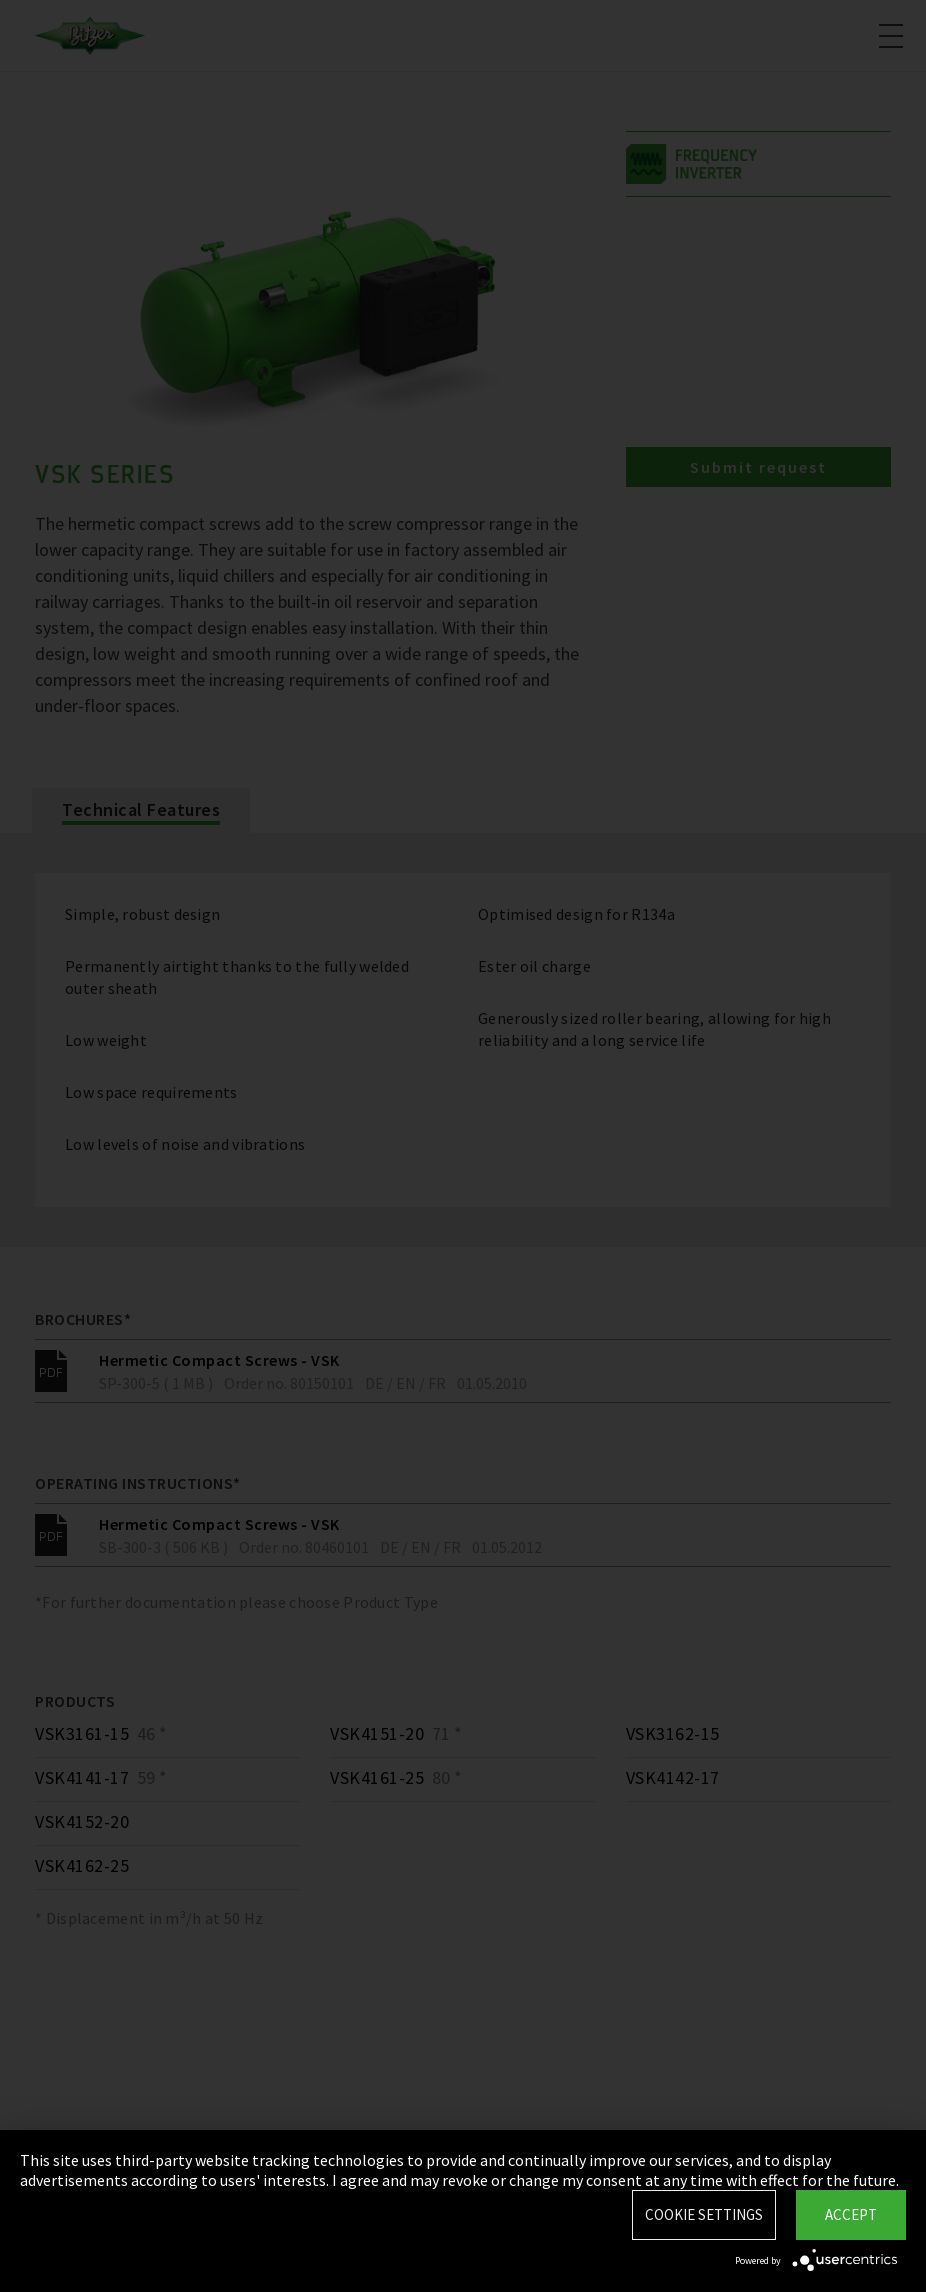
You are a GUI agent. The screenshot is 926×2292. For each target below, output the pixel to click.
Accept (851, 2214)
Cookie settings (704, 2214)
